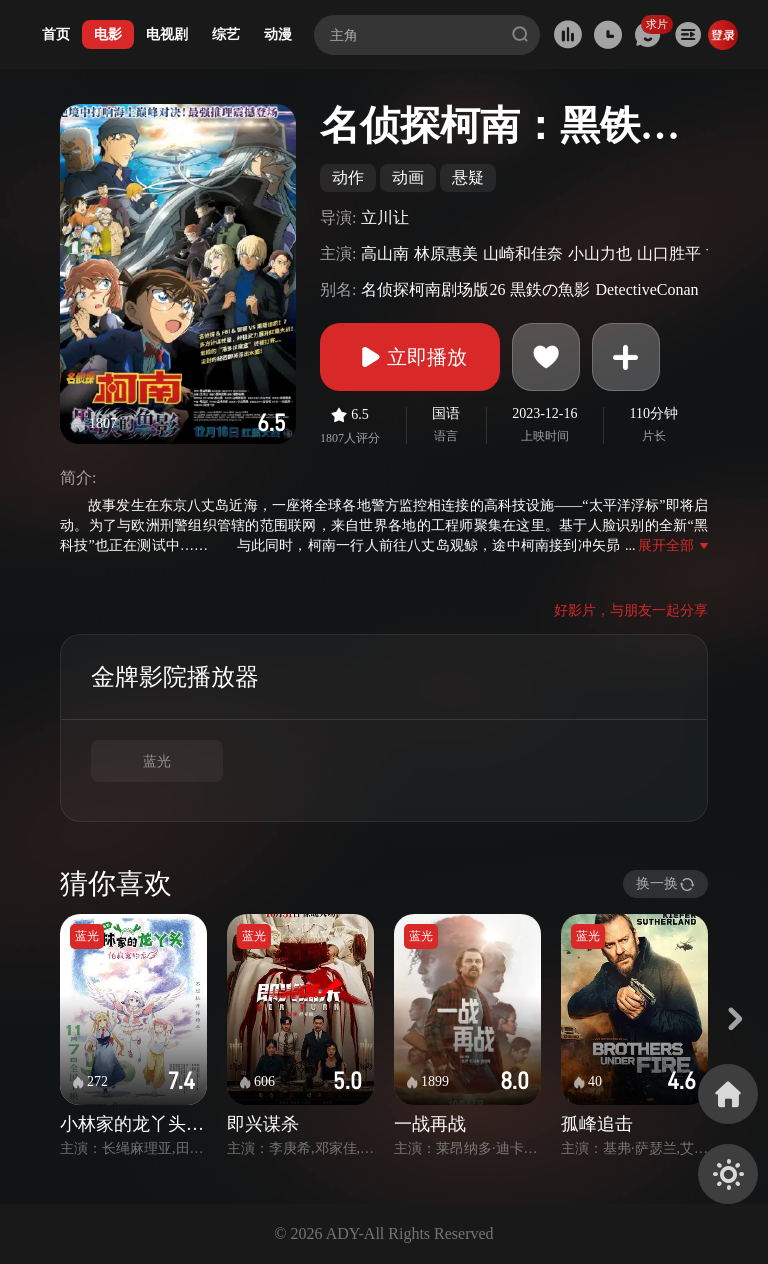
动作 (348, 177)
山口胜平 (669, 253)
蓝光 (157, 761)
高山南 (385, 253)
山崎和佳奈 (523, 253)
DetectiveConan (646, 289)
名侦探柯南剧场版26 (433, 289)
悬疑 (468, 177)
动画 (408, 177)
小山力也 (600, 253)
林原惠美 (446, 253)
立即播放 (410, 357)
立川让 (385, 217)
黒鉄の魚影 (550, 289)
